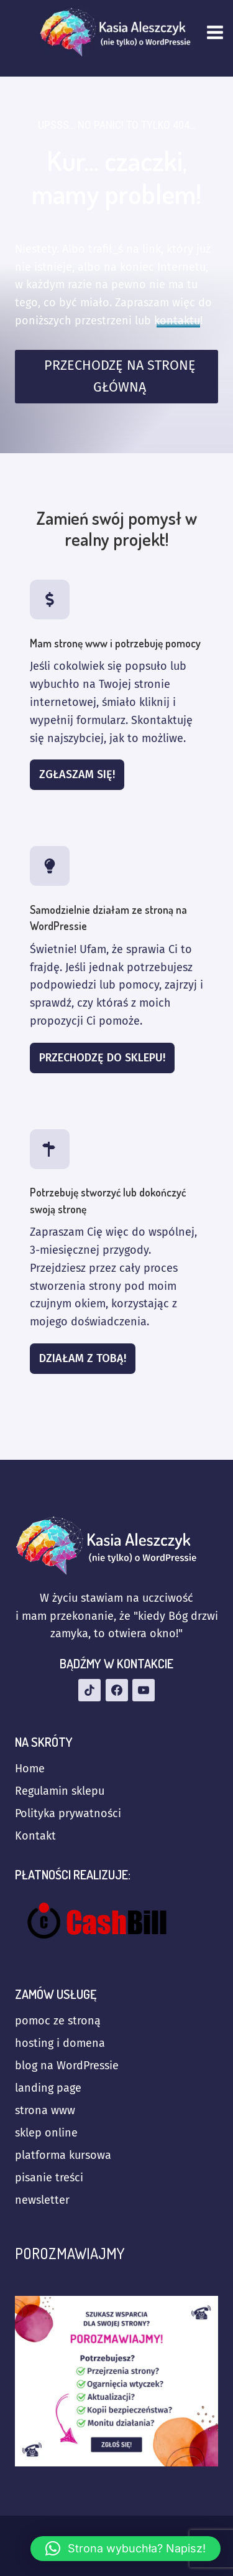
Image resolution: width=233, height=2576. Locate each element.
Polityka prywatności (68, 1813)
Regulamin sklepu (59, 1791)
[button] (125, 2548)
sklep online (46, 2133)
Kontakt (35, 1836)
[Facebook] (117, 1690)
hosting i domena (60, 2043)
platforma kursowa (63, 2155)
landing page (48, 2088)
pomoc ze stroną (58, 2021)
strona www (45, 2110)
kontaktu (177, 320)
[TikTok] (89, 1690)
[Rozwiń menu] (217, 32)
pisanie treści (49, 2177)
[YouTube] (143, 1690)
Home (30, 1768)
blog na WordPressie (67, 2065)
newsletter (42, 2200)
